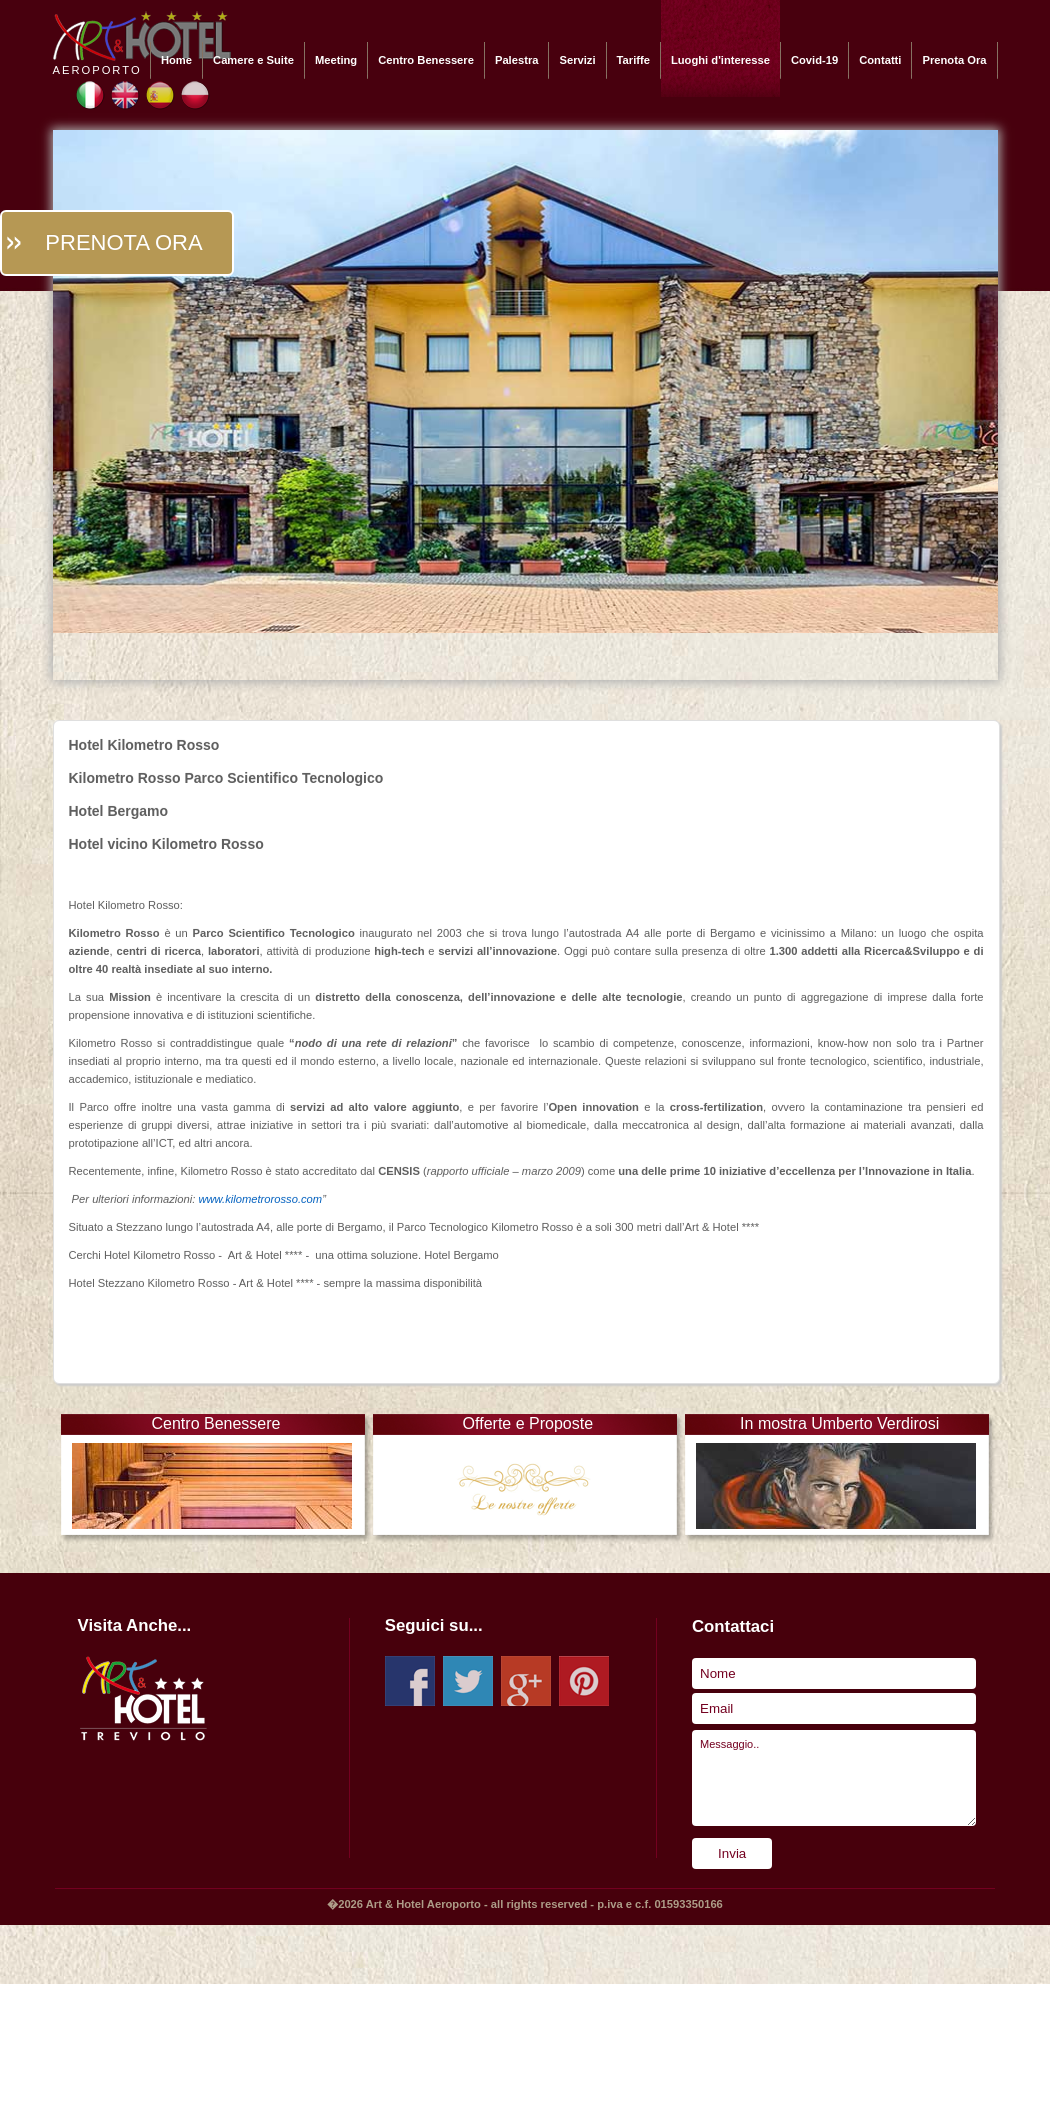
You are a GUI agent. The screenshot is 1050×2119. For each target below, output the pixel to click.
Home (176, 60)
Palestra (517, 60)
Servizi (577, 60)
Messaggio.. (834, 1778)
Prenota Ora (954, 60)
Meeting (336, 60)
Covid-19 (814, 60)
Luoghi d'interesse (720, 60)
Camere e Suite (253, 60)
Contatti (880, 60)
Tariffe (633, 60)
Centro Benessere (426, 60)
